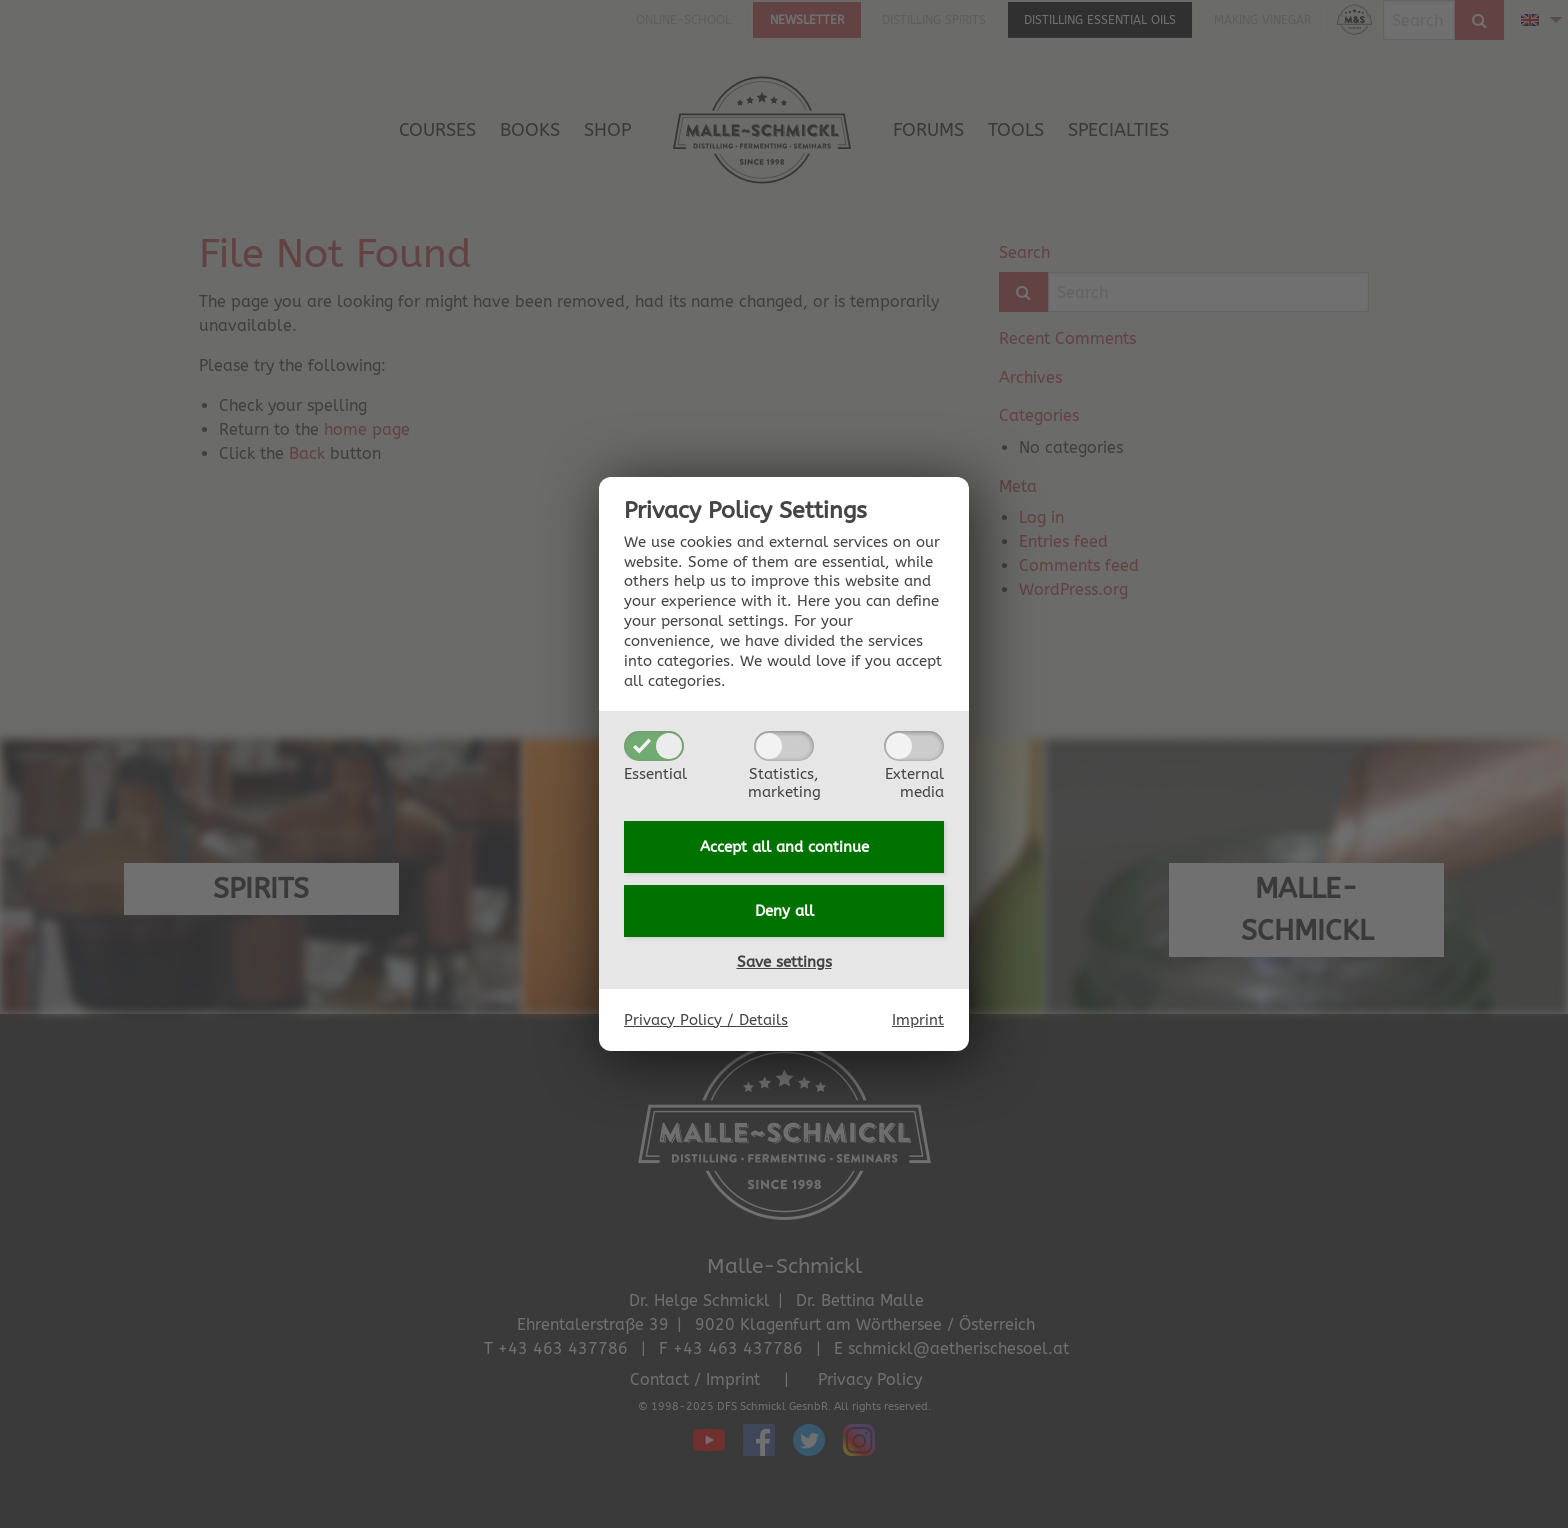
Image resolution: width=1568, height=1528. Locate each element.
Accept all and (784, 847)
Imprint (918, 1020)
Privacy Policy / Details (706, 1020)
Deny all (784, 911)
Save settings (784, 962)
